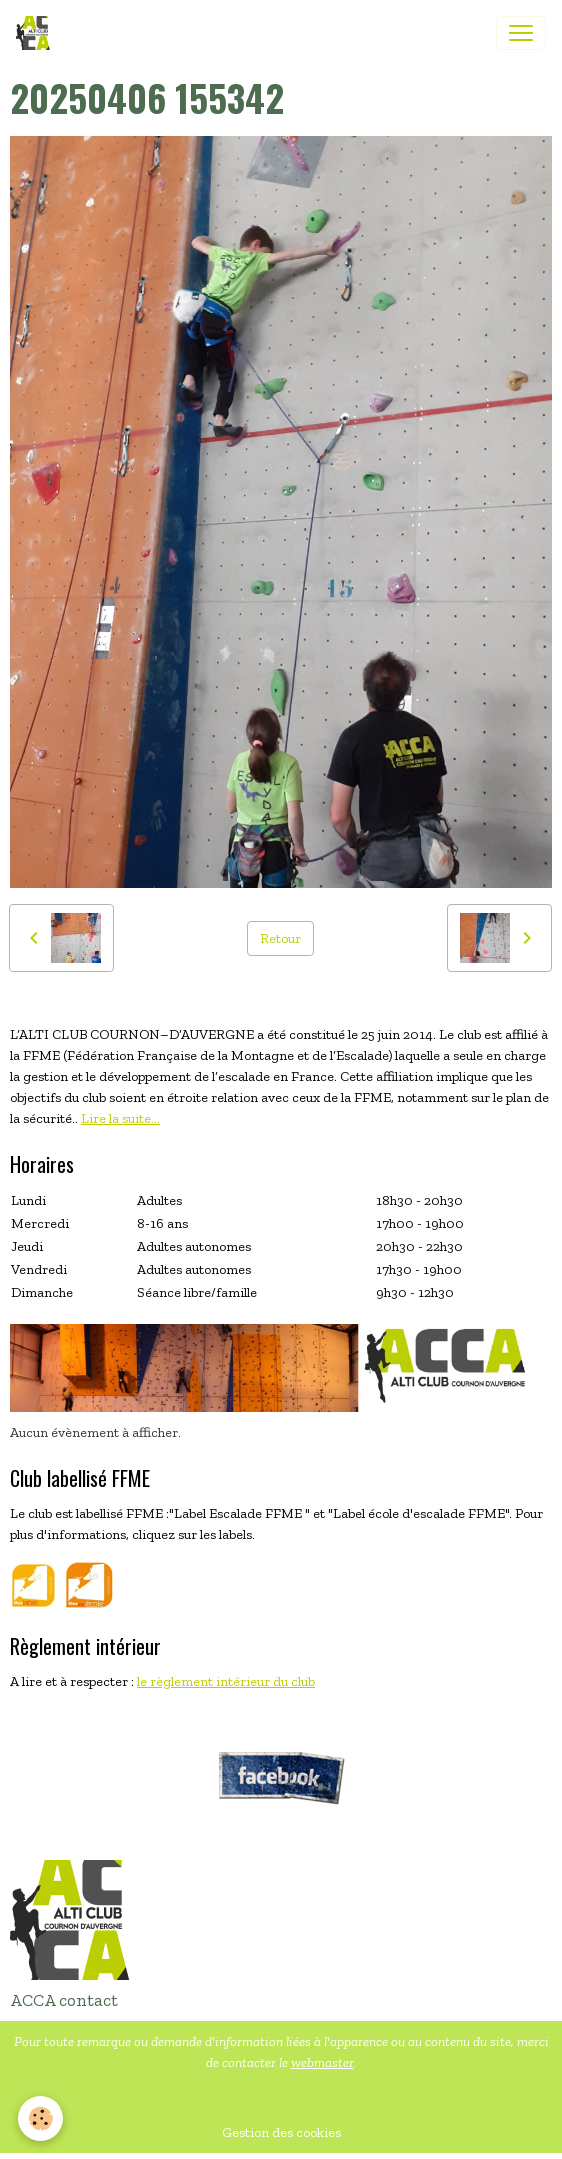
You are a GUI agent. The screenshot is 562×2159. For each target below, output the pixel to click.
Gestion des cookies (281, 2132)
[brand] (37, 33)
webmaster (322, 2062)
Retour (280, 938)
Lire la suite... (120, 1118)
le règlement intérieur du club (226, 1681)
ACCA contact (64, 2000)
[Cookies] (40, 2118)
